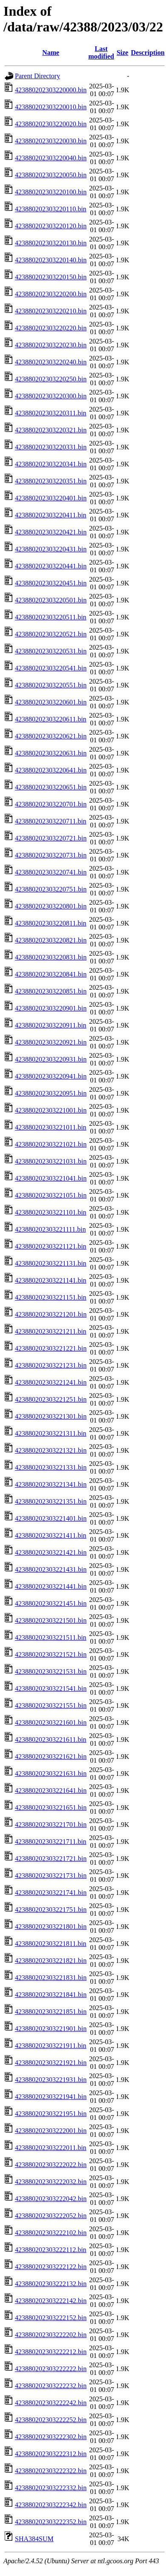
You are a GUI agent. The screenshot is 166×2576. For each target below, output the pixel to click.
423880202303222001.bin (50, 2130)
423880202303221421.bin (50, 1552)
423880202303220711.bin (50, 821)
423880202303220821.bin (50, 940)
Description (147, 52)
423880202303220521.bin (50, 634)
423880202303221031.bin (50, 1161)
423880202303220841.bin (50, 974)
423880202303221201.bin (50, 1314)
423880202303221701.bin (50, 1824)
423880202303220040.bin (50, 158)
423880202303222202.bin (50, 2334)
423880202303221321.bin (50, 1450)
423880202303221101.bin (50, 1212)
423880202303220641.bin (50, 770)
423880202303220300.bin (50, 396)
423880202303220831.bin (50, 957)
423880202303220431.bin (50, 549)
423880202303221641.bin (50, 1790)
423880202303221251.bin (50, 1399)
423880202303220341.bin (50, 464)
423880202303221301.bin (50, 1416)
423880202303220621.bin (50, 736)
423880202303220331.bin (50, 447)
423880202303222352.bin (50, 2521)
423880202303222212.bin (50, 2351)
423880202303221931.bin (50, 2079)
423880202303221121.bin (50, 1246)
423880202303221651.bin (50, 1807)
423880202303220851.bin (50, 991)
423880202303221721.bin (50, 1858)
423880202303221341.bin (50, 1484)
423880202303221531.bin (50, 1671)
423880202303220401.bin (50, 498)
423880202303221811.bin (50, 1943)
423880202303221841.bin (50, 1994)
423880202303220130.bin (50, 243)
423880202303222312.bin (50, 2453)
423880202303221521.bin (50, 1654)
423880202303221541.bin (50, 1688)
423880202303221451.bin (50, 1603)
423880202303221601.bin (50, 1722)
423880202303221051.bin (50, 1195)
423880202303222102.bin (50, 2232)
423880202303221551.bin (50, 1705)
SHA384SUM (34, 2538)
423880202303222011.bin (50, 2147)
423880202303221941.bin (50, 2096)
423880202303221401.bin (50, 1518)
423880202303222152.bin (50, 2317)
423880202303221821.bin (50, 1960)
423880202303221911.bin (50, 2045)
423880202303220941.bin (50, 1076)
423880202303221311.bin (50, 1433)
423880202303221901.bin (50, 2028)
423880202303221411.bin (50, 1535)
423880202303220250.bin (50, 379)
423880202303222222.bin (50, 2368)
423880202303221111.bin (50, 1229)
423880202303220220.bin (50, 328)
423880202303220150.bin (50, 277)
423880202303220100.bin (50, 192)
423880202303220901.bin (50, 1008)
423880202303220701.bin (50, 804)
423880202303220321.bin (50, 430)
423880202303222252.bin (50, 2419)
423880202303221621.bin (50, 1756)
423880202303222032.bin (50, 2181)
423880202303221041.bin (50, 1178)
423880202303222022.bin (50, 2164)
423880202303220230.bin (50, 345)
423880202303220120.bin (50, 226)
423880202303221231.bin (50, 1365)
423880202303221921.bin (50, 2062)
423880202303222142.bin (50, 2300)
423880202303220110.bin (50, 209)
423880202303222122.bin (50, 2266)
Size (123, 52)
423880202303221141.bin (50, 1280)
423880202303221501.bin (50, 1620)
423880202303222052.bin (50, 2215)
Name (50, 52)
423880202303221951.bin (50, 2113)
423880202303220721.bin (50, 838)
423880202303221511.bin (50, 1637)
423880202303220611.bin (50, 719)
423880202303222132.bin (50, 2283)
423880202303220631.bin (50, 753)
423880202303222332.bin (50, 2487)
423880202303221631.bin (50, 1773)
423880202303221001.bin (50, 1110)
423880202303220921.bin (50, 1042)
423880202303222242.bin (50, 2402)
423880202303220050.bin (50, 175)
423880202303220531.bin (50, 651)
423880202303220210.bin (50, 311)
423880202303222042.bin (50, 2198)
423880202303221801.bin (50, 1926)
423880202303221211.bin (50, 1331)
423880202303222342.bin (50, 2504)
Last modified (101, 52)
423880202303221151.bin (50, 1297)
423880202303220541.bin (50, 668)
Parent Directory (37, 76)
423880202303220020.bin (50, 124)
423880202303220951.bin (50, 1093)
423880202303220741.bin (50, 872)
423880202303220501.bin (50, 600)
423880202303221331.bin (50, 1467)
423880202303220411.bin (50, 515)
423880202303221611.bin (50, 1739)
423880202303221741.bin (50, 1892)
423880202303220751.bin (50, 889)
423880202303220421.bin (50, 532)
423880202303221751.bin (50, 1909)
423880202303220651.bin (50, 787)
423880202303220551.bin (50, 685)
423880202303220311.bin (50, 413)
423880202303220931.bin (50, 1059)
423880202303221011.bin (50, 1127)
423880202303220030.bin (50, 141)
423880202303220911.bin (50, 1025)
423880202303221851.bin (50, 2011)
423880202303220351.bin (50, 481)
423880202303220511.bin (50, 617)
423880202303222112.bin (50, 2249)
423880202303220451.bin (50, 583)
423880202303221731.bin (50, 1875)
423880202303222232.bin (50, 2385)
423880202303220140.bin (50, 260)
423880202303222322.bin (50, 2470)
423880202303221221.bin (50, 1348)
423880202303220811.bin (50, 923)
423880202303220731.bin (50, 855)
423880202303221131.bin (50, 1263)
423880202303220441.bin (50, 566)
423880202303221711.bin (50, 1841)
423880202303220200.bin (50, 294)
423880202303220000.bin (50, 90)
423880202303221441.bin (50, 1586)
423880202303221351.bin (50, 1501)
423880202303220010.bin (50, 107)
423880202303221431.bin (50, 1569)
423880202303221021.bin (50, 1144)
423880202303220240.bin (50, 362)
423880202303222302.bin (50, 2436)
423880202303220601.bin (50, 702)
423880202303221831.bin (50, 1977)
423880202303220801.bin (50, 906)
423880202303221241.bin (50, 1382)
